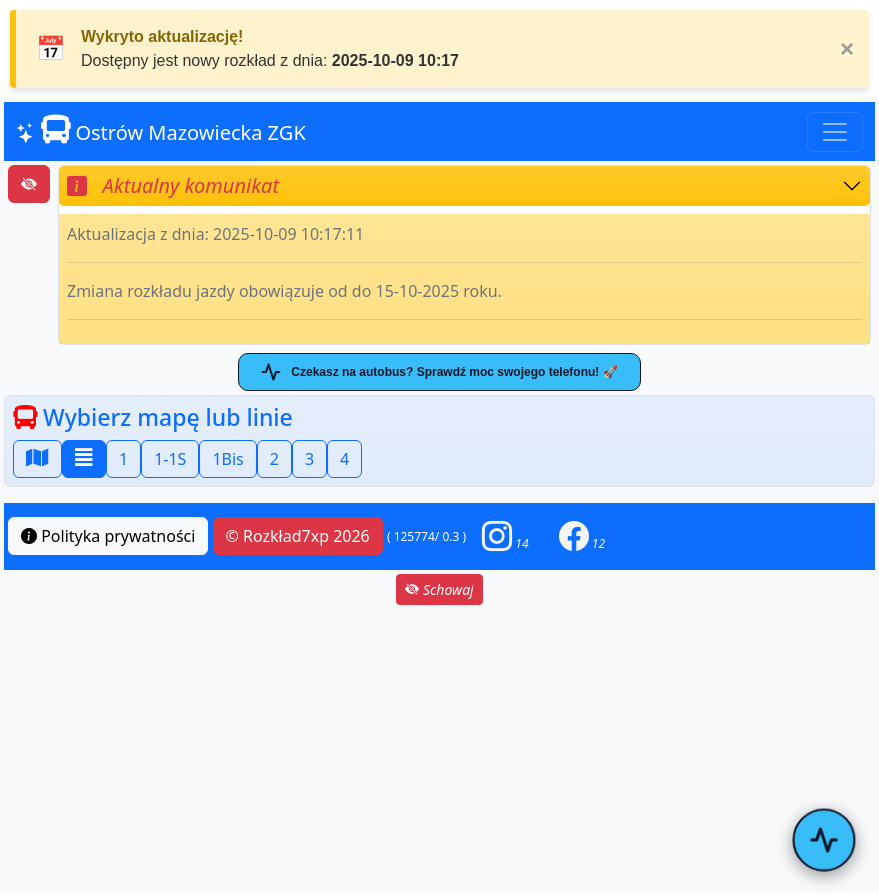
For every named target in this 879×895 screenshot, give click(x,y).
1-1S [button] (170, 459)
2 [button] (274, 459)
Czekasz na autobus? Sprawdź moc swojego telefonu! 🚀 (439, 372)
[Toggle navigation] (835, 132)
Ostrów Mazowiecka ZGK (161, 130)
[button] (505, 536)
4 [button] (344, 459)
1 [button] (123, 459)
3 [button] (309, 459)
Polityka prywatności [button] (108, 536)
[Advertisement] (439, 749)
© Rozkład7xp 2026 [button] (298, 536)
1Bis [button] (227, 459)
